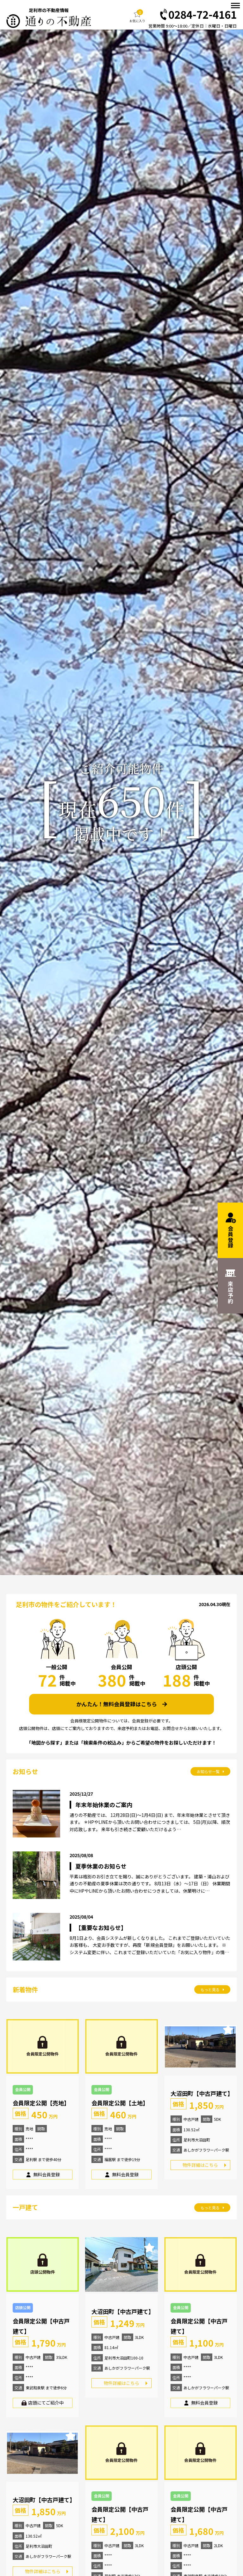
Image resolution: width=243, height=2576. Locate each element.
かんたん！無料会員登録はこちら (121, 1704)
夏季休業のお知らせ (101, 1866)
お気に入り (137, 16)
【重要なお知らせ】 (101, 1928)
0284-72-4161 (198, 15)
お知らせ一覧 (210, 1771)
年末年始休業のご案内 (103, 1805)
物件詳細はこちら (200, 2165)
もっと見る (212, 1989)
